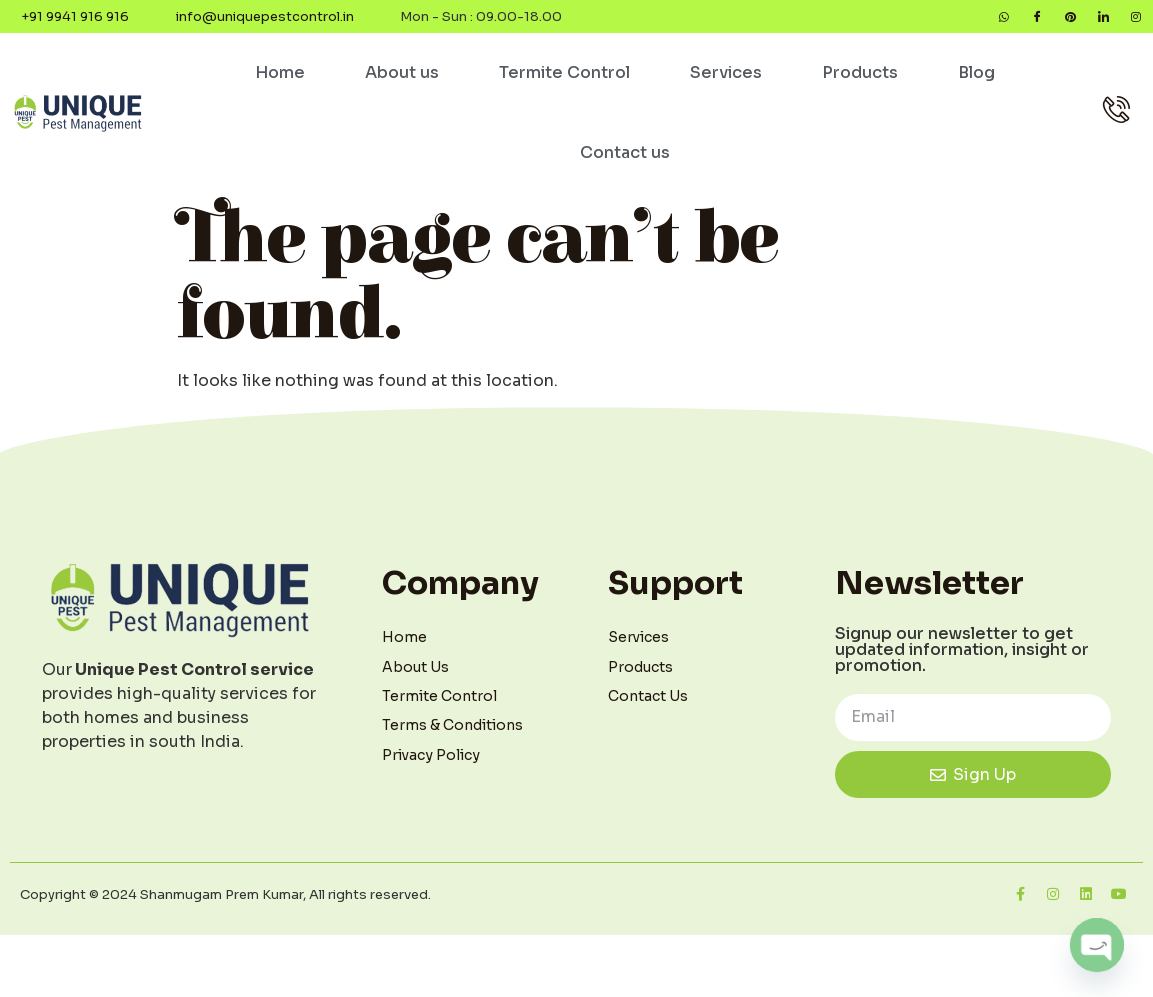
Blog (976, 78)
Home (280, 78)
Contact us (625, 158)
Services (726, 78)
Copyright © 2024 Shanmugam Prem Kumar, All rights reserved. (225, 900)
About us (402, 78)
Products (860, 78)
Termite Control (564, 78)
